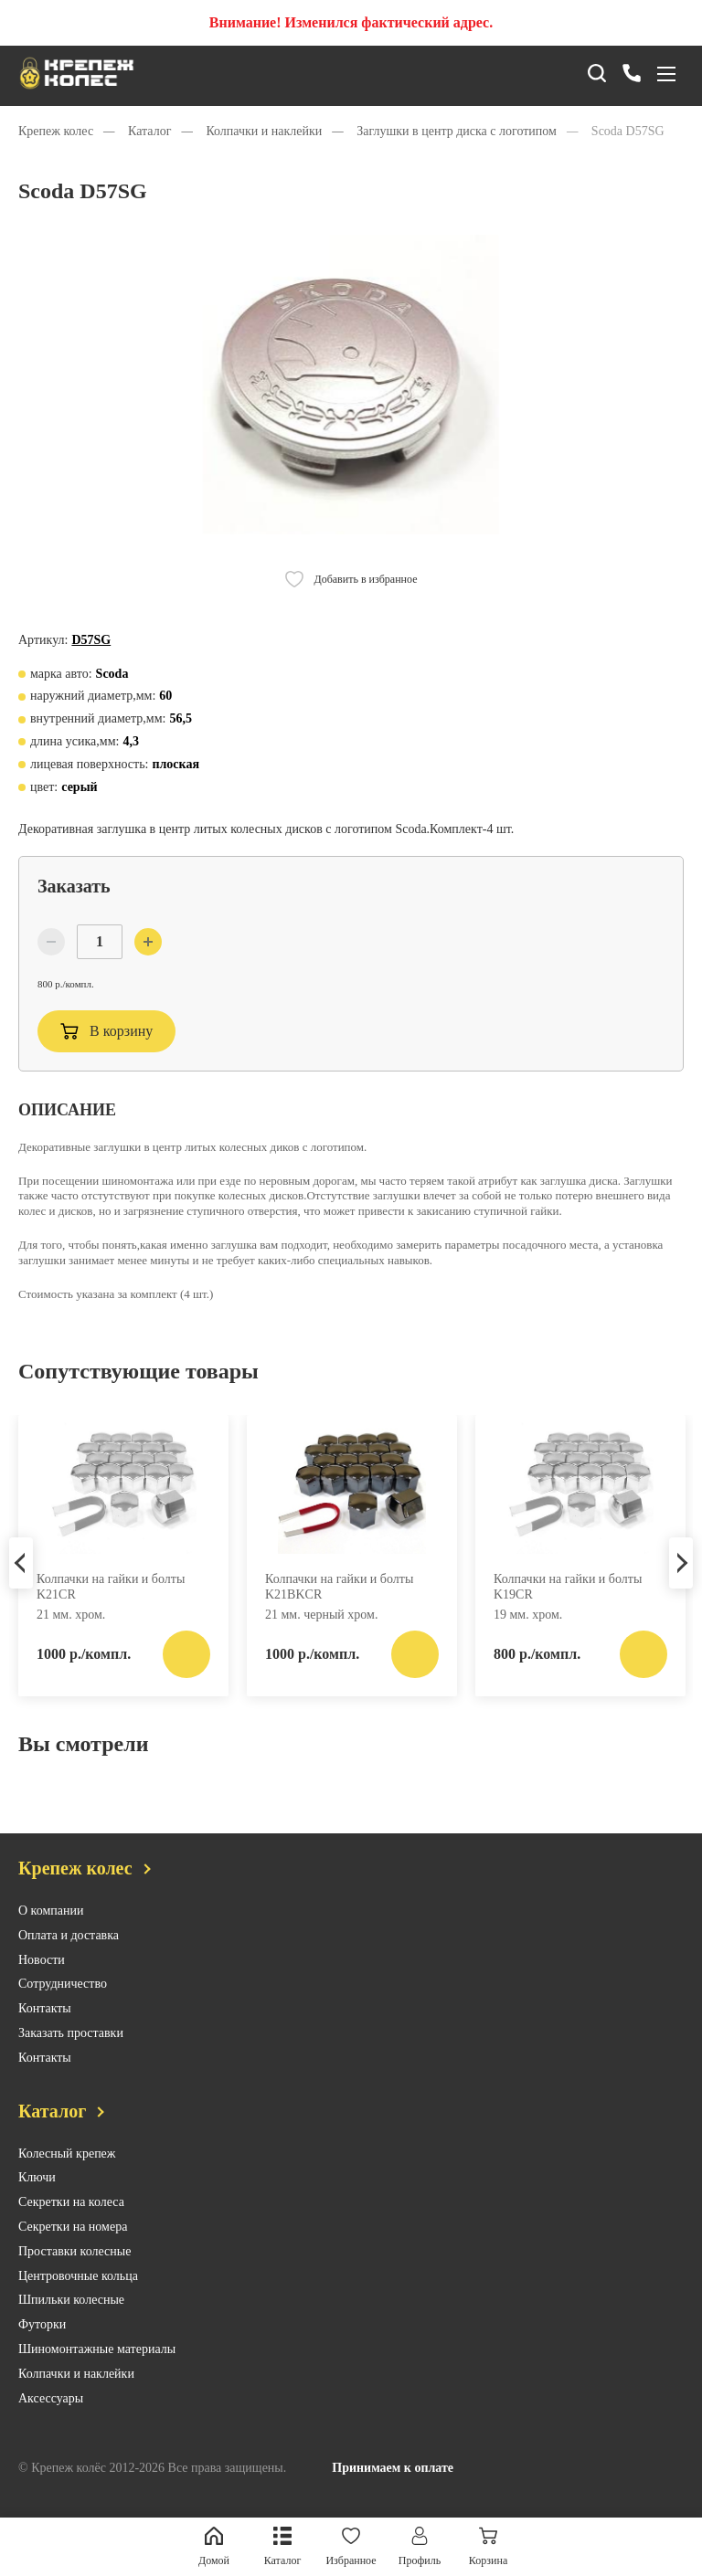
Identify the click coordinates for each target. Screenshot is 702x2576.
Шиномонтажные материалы (97, 2370)
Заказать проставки (70, 2054)
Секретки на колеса (71, 2223)
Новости (41, 1981)
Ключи (37, 2198)
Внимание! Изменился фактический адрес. (351, 22)
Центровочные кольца (78, 2297)
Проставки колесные (74, 2272)
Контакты (44, 2029)
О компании (50, 1931)
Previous (21, 1581)
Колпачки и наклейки (76, 2395)
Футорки (42, 2345)
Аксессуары (50, 2419)
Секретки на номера (72, 2247)
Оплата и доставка (68, 1956)
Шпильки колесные (71, 2321)
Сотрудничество (62, 2004)
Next (681, 1581)
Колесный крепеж (67, 2174)
